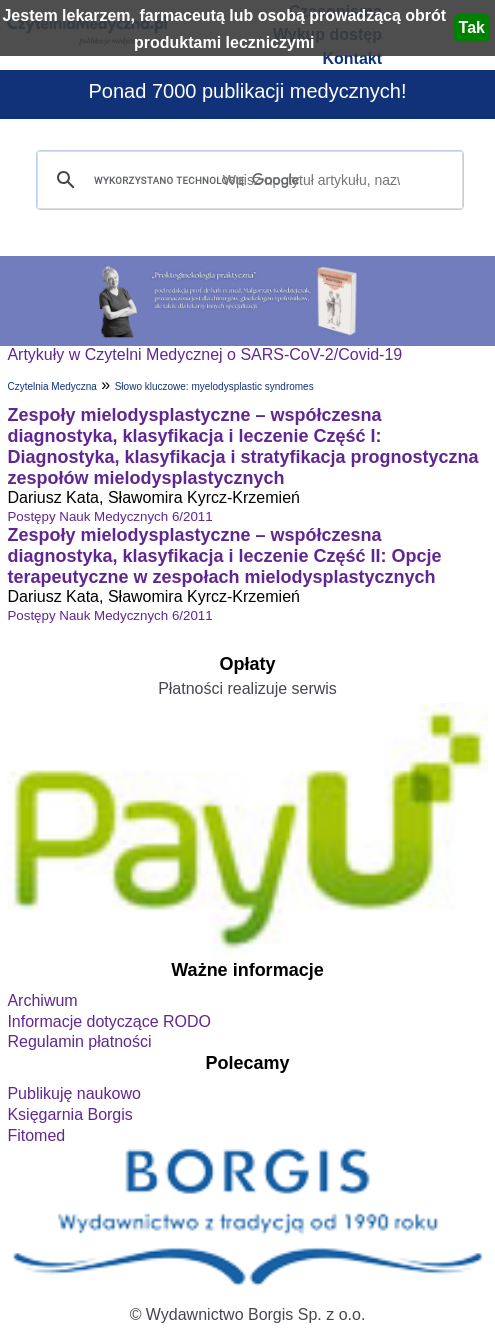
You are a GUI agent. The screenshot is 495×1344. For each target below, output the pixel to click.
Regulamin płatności (79, 1041)
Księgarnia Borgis (69, 1114)
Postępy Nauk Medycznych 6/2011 (109, 516)
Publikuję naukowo (73, 1093)
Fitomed (36, 1135)
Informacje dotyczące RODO (109, 1021)
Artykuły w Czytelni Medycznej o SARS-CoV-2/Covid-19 (204, 354)
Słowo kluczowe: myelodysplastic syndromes (214, 386)
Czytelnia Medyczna (51, 386)
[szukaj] (246, 180)
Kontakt (352, 58)
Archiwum (42, 1000)
